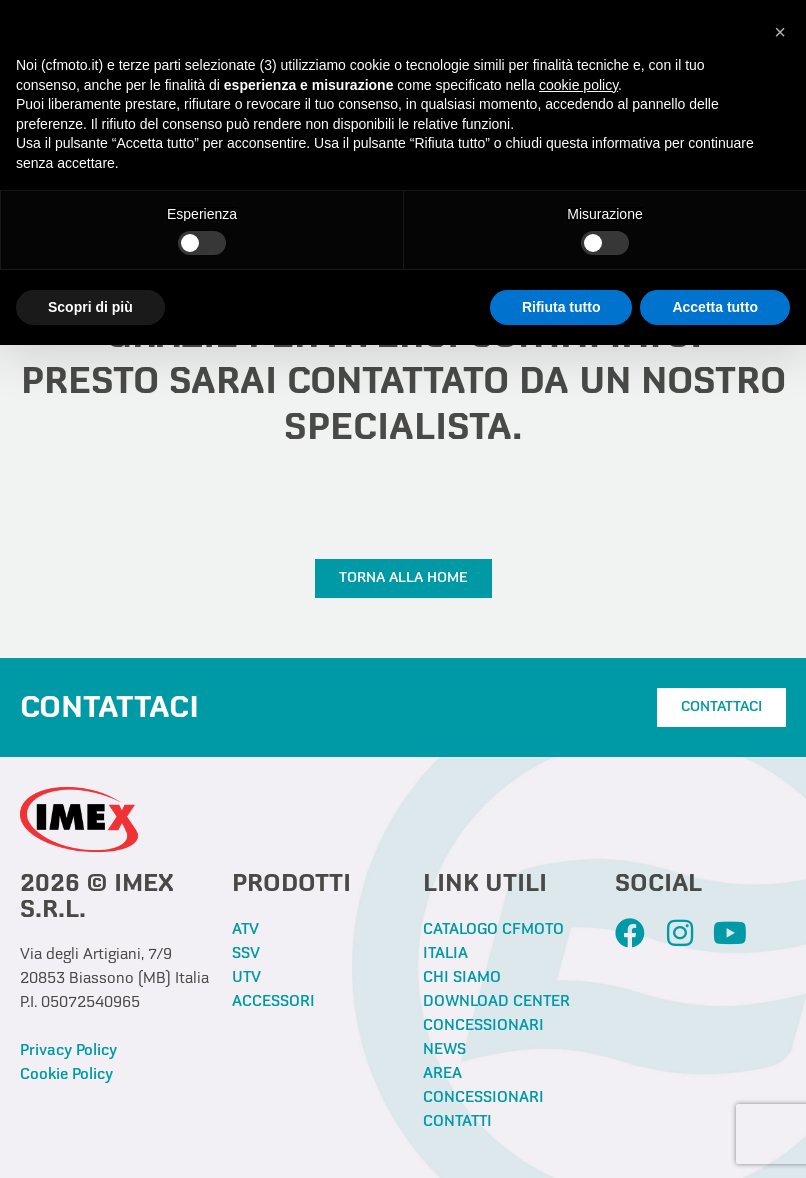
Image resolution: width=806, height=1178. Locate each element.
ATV (245, 930)
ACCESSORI (273, 1002)
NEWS (444, 1050)
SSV (246, 954)
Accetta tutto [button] (715, 307)
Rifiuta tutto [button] (561, 307)
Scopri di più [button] (90, 307)
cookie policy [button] (578, 85)
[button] (780, 32)
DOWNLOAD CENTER (496, 1002)
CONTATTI (457, 1122)
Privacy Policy (68, 1051)
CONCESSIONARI (483, 1026)
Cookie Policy (66, 1075)
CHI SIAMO (462, 978)
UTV (246, 978)
